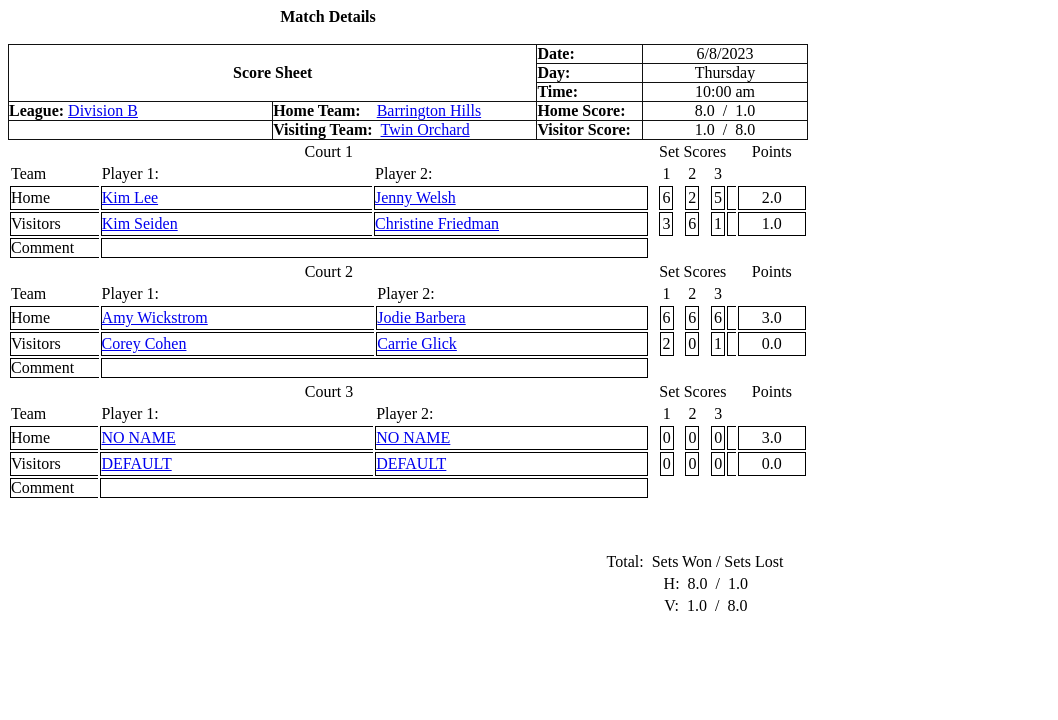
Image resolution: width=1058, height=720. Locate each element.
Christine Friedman (437, 223)
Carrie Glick (417, 343)
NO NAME (138, 437)
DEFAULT (136, 463)
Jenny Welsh (415, 197)
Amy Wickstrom (155, 317)
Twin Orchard (425, 129)
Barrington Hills (429, 110)
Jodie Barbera (421, 317)
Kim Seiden (140, 223)
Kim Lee (130, 197)
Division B (103, 110)
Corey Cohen (144, 343)
